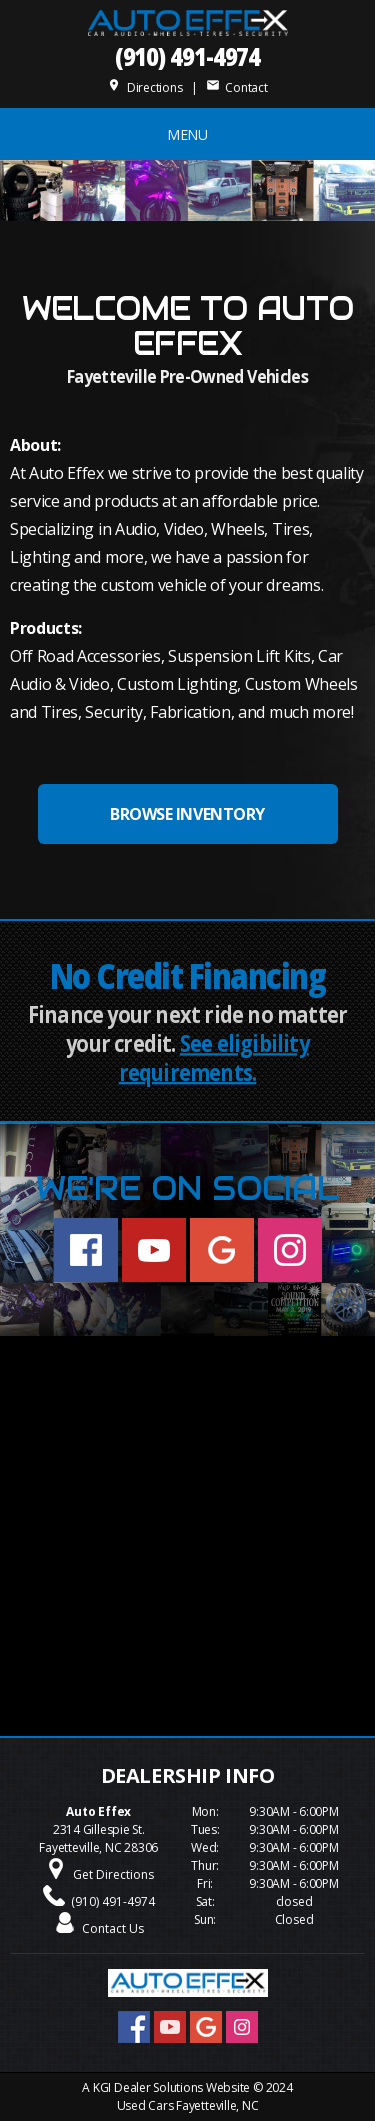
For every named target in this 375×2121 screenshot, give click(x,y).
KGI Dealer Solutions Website (171, 2087)
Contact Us (113, 1928)
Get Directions (113, 1874)
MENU (187, 134)
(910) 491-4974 (188, 55)
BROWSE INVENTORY (187, 814)
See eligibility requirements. (214, 1058)
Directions (144, 87)
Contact (237, 87)
